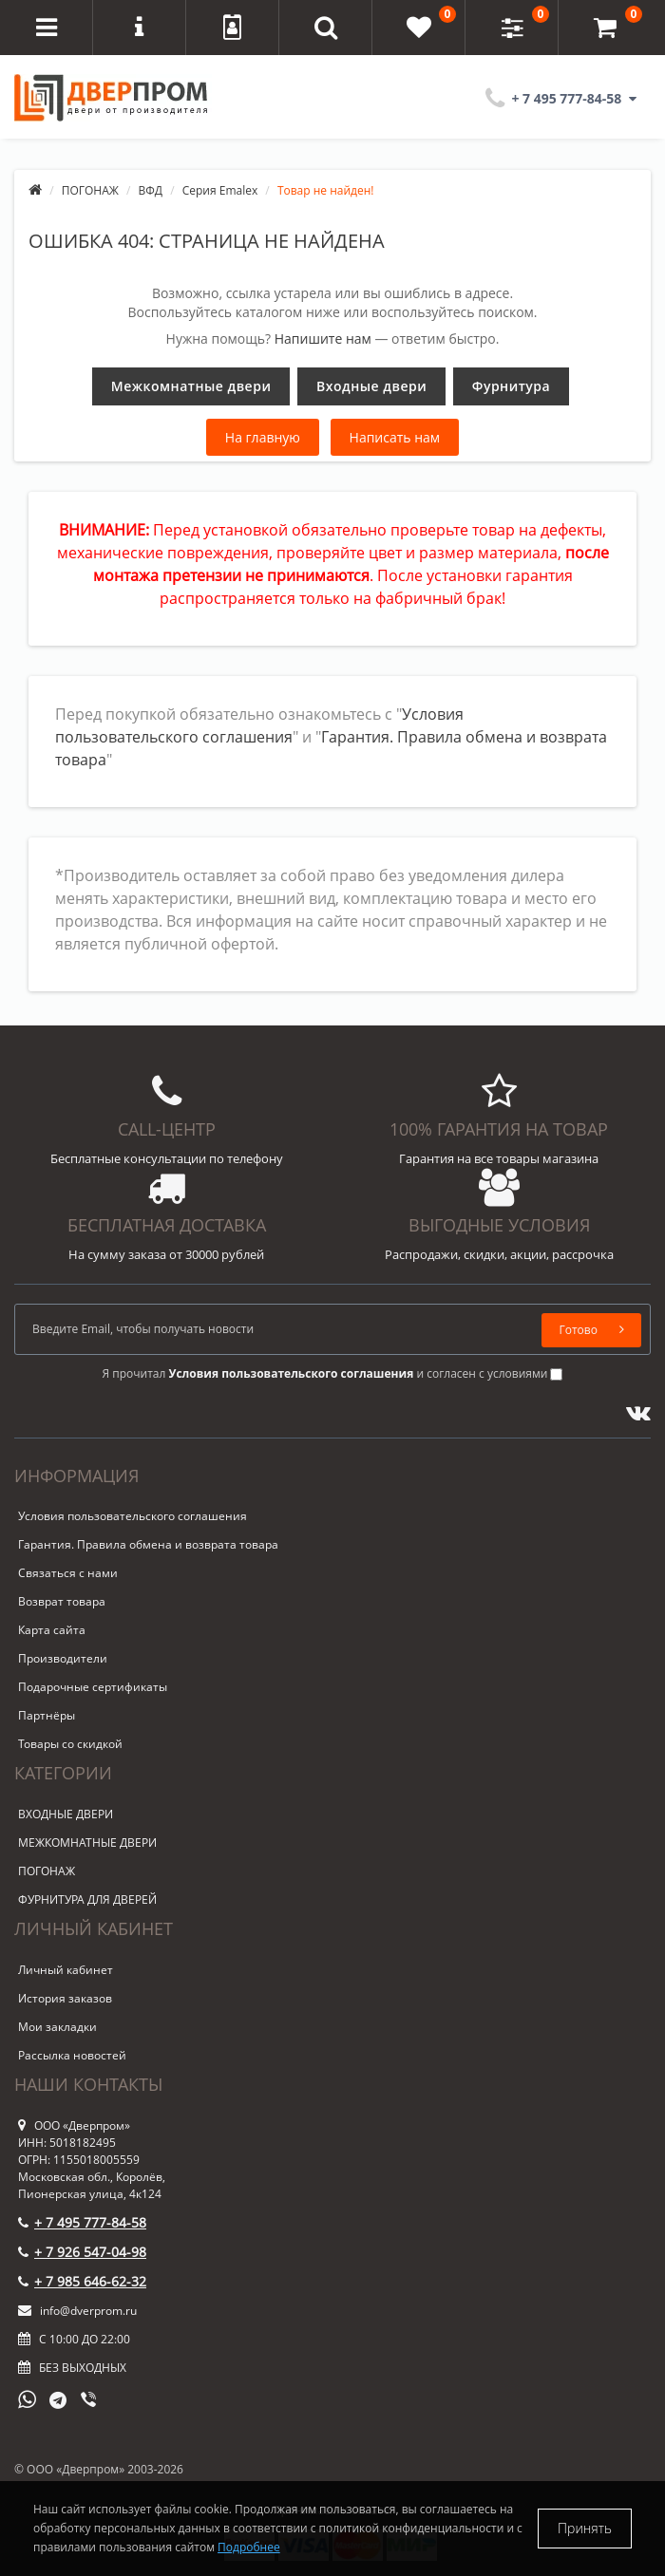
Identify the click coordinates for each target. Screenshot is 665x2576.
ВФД (151, 190)
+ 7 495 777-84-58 (82, 2222)
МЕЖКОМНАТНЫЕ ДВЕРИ (87, 1842)
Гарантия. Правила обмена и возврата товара (148, 1544)
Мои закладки (57, 2027)
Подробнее (249, 2547)
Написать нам (395, 437)
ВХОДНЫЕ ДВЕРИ (65, 1814)
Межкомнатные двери (191, 386)
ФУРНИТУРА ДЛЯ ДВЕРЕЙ (87, 1899)
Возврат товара (61, 1601)
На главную (262, 437)
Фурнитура (511, 386)
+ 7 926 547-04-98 (82, 2252)
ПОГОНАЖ (90, 190)
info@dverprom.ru (77, 2311)
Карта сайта (52, 1630)
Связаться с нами (68, 1573)
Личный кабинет (65, 1970)
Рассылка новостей (72, 2055)
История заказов (65, 1998)
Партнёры (46, 1715)
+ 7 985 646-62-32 (82, 2281)
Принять (585, 2528)
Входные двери (371, 386)
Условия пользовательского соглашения (132, 1516)
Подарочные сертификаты (92, 1687)
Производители (62, 1658)
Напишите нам (323, 338)
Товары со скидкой (70, 1744)
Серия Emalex (220, 190)
